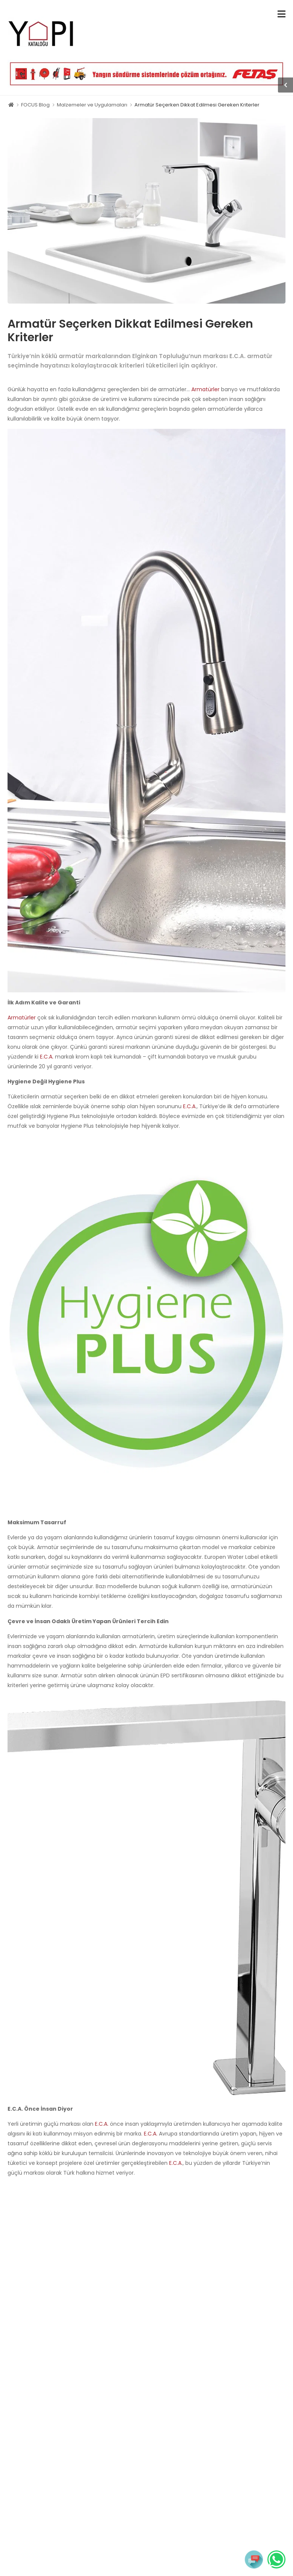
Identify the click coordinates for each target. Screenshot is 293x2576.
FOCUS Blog (35, 104)
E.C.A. (46, 1056)
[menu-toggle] (281, 14)
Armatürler (205, 389)
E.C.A (189, 1106)
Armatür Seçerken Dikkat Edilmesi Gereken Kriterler (196, 104)
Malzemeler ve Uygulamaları (92, 104)
